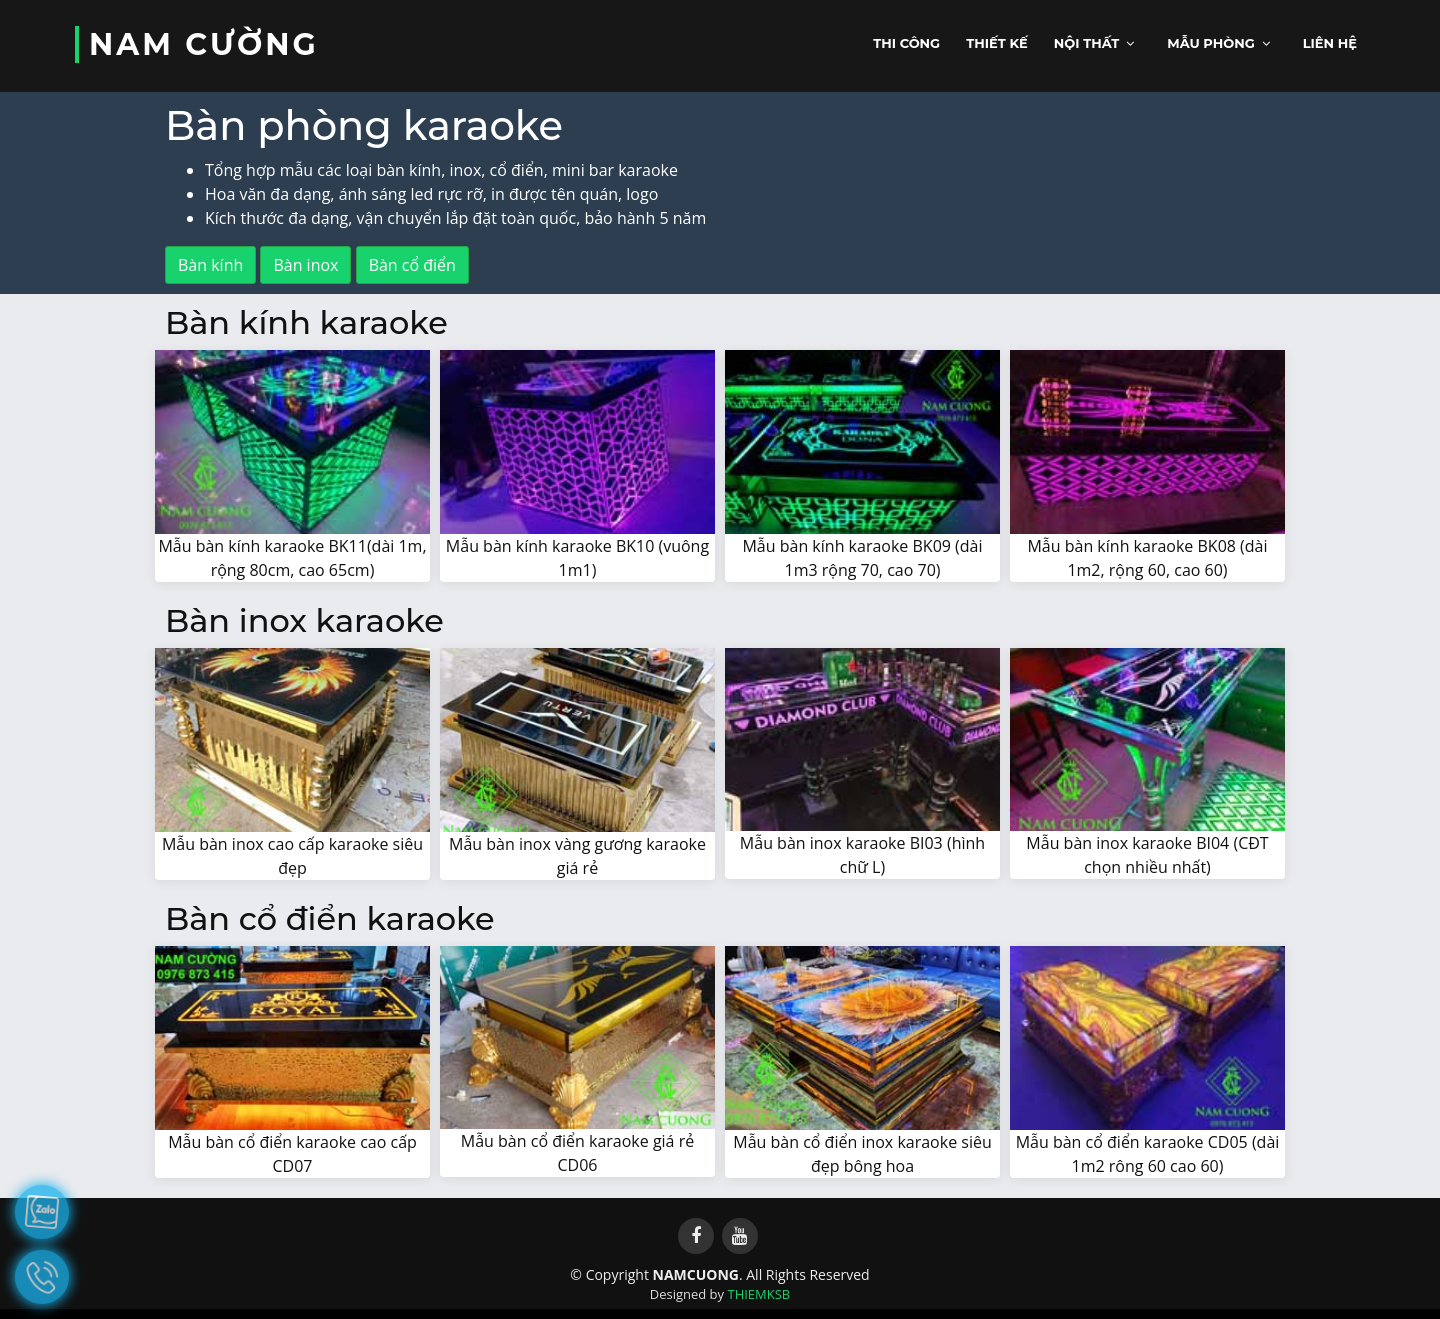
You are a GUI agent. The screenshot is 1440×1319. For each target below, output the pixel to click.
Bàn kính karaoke (306, 322)
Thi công (906, 43)
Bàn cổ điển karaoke (330, 918)
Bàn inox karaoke (304, 620)
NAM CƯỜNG (204, 44)
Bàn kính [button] (210, 265)
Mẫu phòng (1211, 43)
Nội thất (1087, 43)
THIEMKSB (758, 1294)
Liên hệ (1330, 43)
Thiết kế (997, 43)
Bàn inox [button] (305, 265)
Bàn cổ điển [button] (412, 265)
